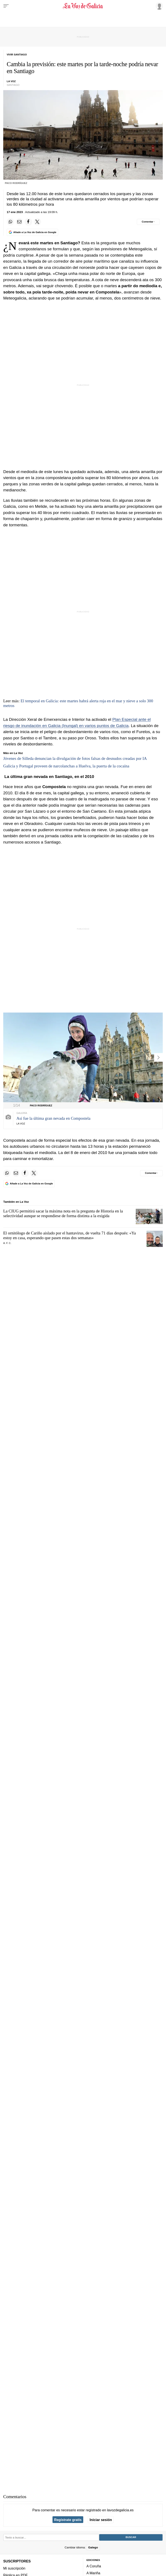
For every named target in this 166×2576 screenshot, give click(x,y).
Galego (93, 2547)
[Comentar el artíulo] (148, 222)
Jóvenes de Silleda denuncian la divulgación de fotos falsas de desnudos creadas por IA (75, 758)
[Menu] (6, 6)
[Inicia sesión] (158, 6)
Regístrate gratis (67, 2520)
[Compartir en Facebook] (28, 222)
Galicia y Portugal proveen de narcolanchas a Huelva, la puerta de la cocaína (66, 766)
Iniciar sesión (101, 2520)
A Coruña (93, 2566)
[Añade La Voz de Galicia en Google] (32, 232)
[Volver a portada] (83, 6)
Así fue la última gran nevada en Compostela (53, 1118)
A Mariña (93, 2573)
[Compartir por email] (19, 222)
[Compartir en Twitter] (37, 222)
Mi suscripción (14, 2568)
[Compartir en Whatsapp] (10, 222)
